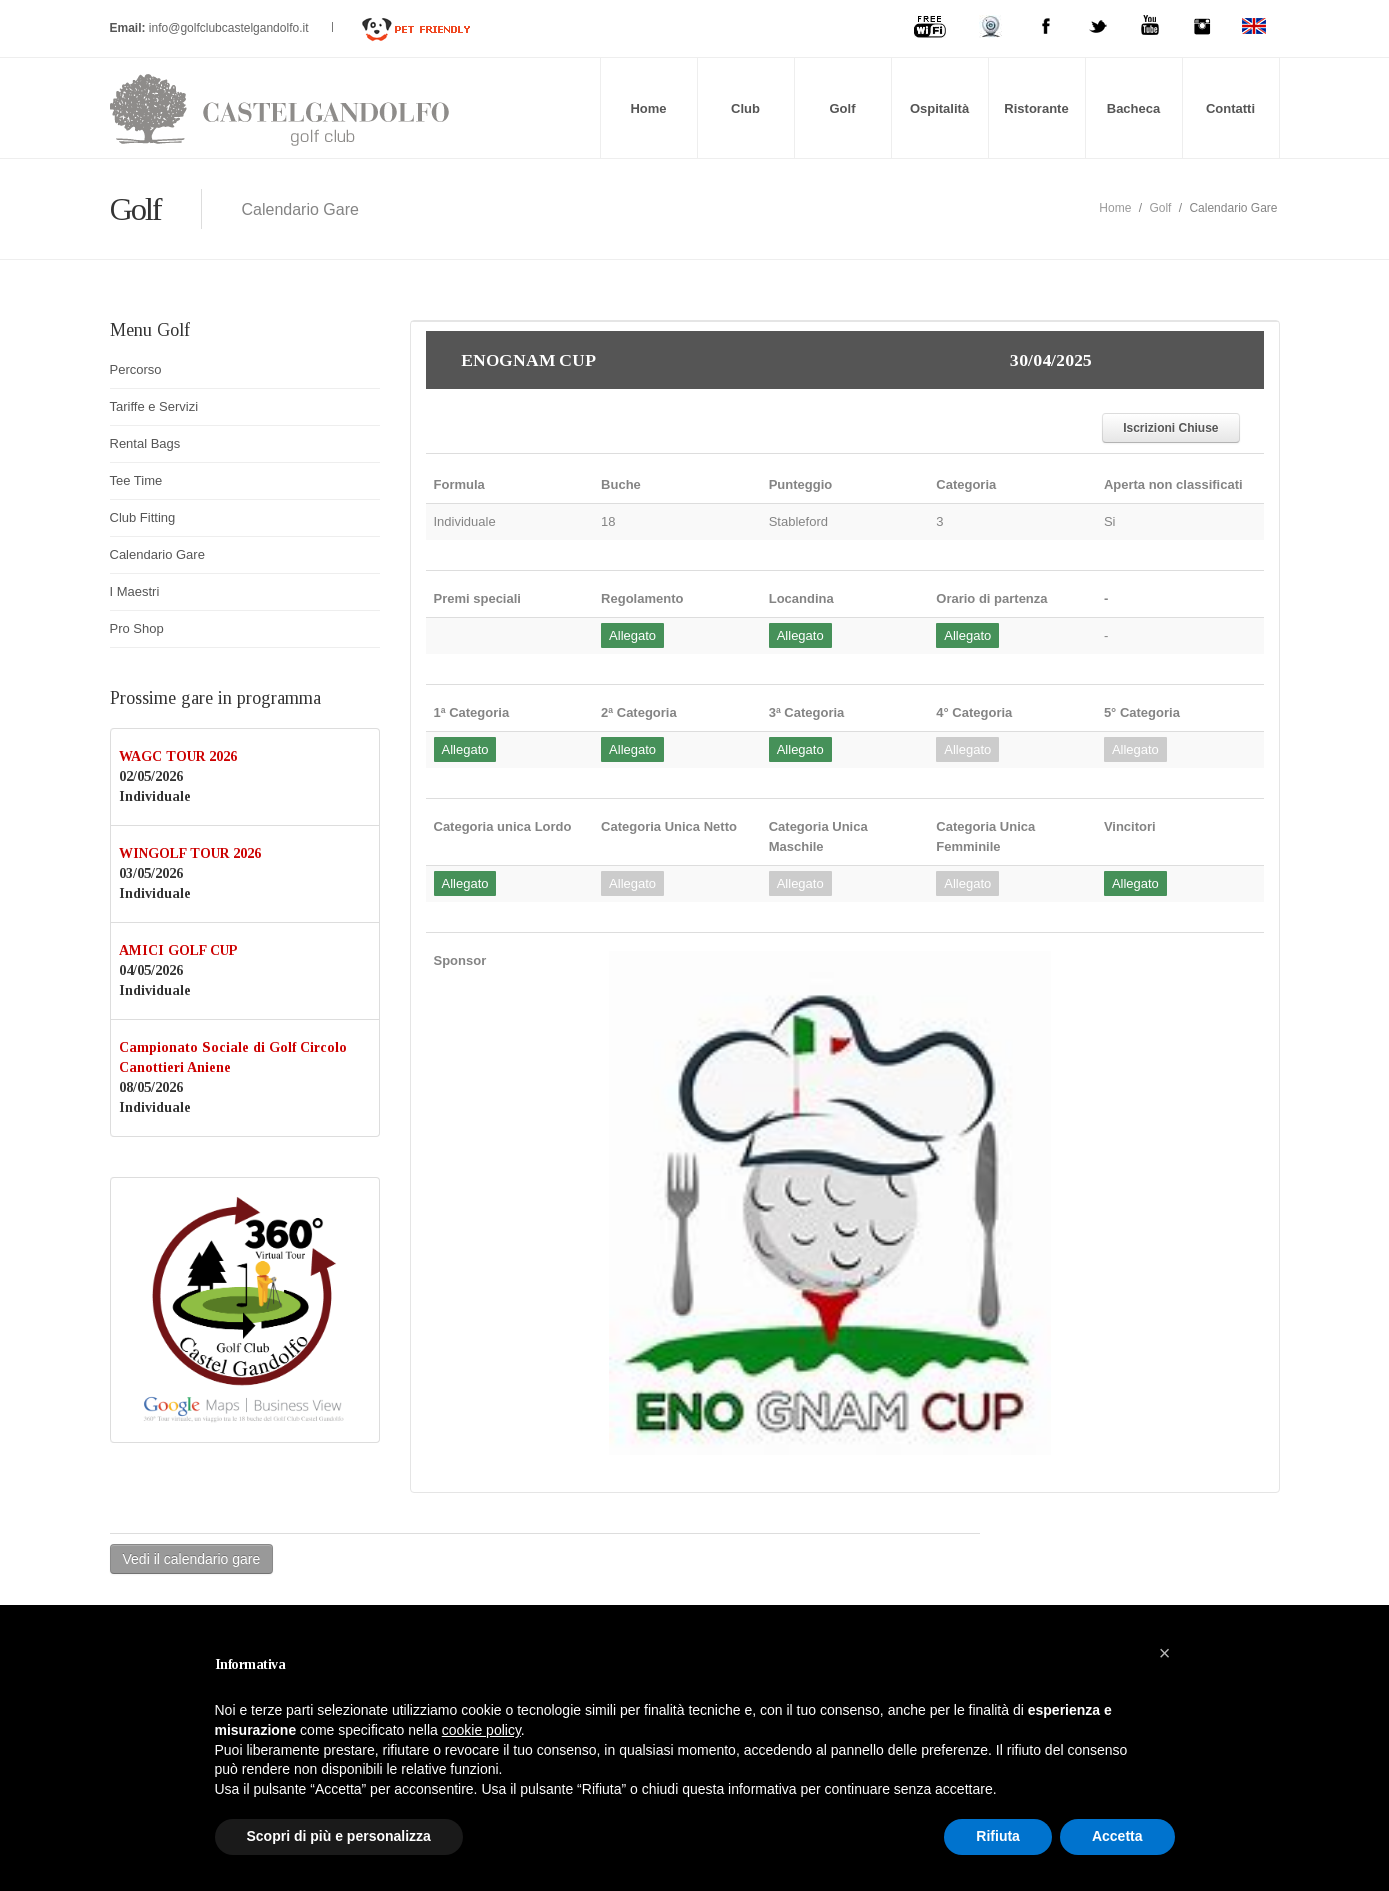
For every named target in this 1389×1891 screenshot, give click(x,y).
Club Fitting (143, 517)
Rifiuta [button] (998, 1836)
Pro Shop (137, 628)
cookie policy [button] (481, 1730)
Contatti (1230, 108)
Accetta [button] (1117, 1836)
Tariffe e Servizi (154, 406)
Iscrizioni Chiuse (1170, 428)
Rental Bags (145, 443)
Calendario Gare (157, 554)
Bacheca (1133, 108)
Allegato (632, 635)
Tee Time (136, 480)
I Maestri (135, 591)
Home (648, 108)
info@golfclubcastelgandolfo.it (230, 28)
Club (745, 108)
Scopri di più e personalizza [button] (339, 1836)
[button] (1165, 1653)
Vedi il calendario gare (192, 1559)
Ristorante (1036, 108)
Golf (843, 108)
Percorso (136, 369)
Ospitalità (939, 108)
